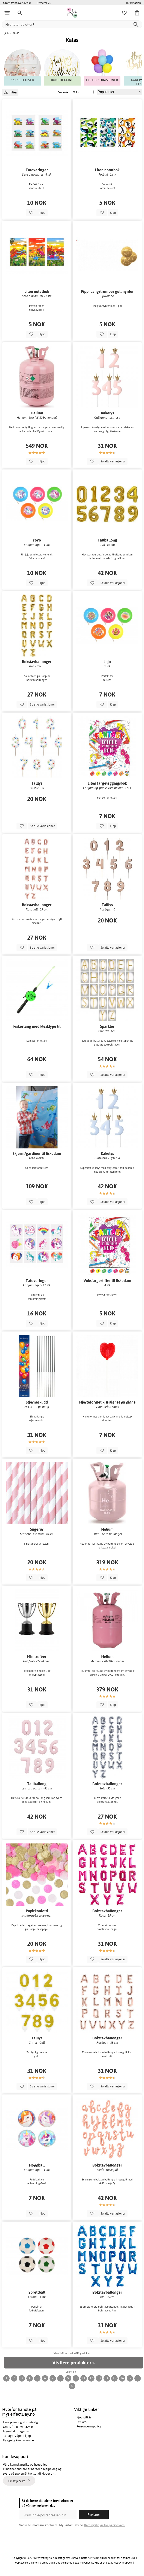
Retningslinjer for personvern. (104, 2525)
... (138, 2378)
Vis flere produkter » (73, 2363)
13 (99, 2378)
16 (122, 2378)
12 (91, 2378)
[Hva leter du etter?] (72, 24)
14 (106, 2378)
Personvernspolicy (88, 2426)
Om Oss (81, 2422)
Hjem (6, 33)
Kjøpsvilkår (83, 2417)
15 (114, 2378)
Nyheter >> (44, 3)
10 (76, 2378)
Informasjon (133, 3)
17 (130, 2378)
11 (83, 2378)
